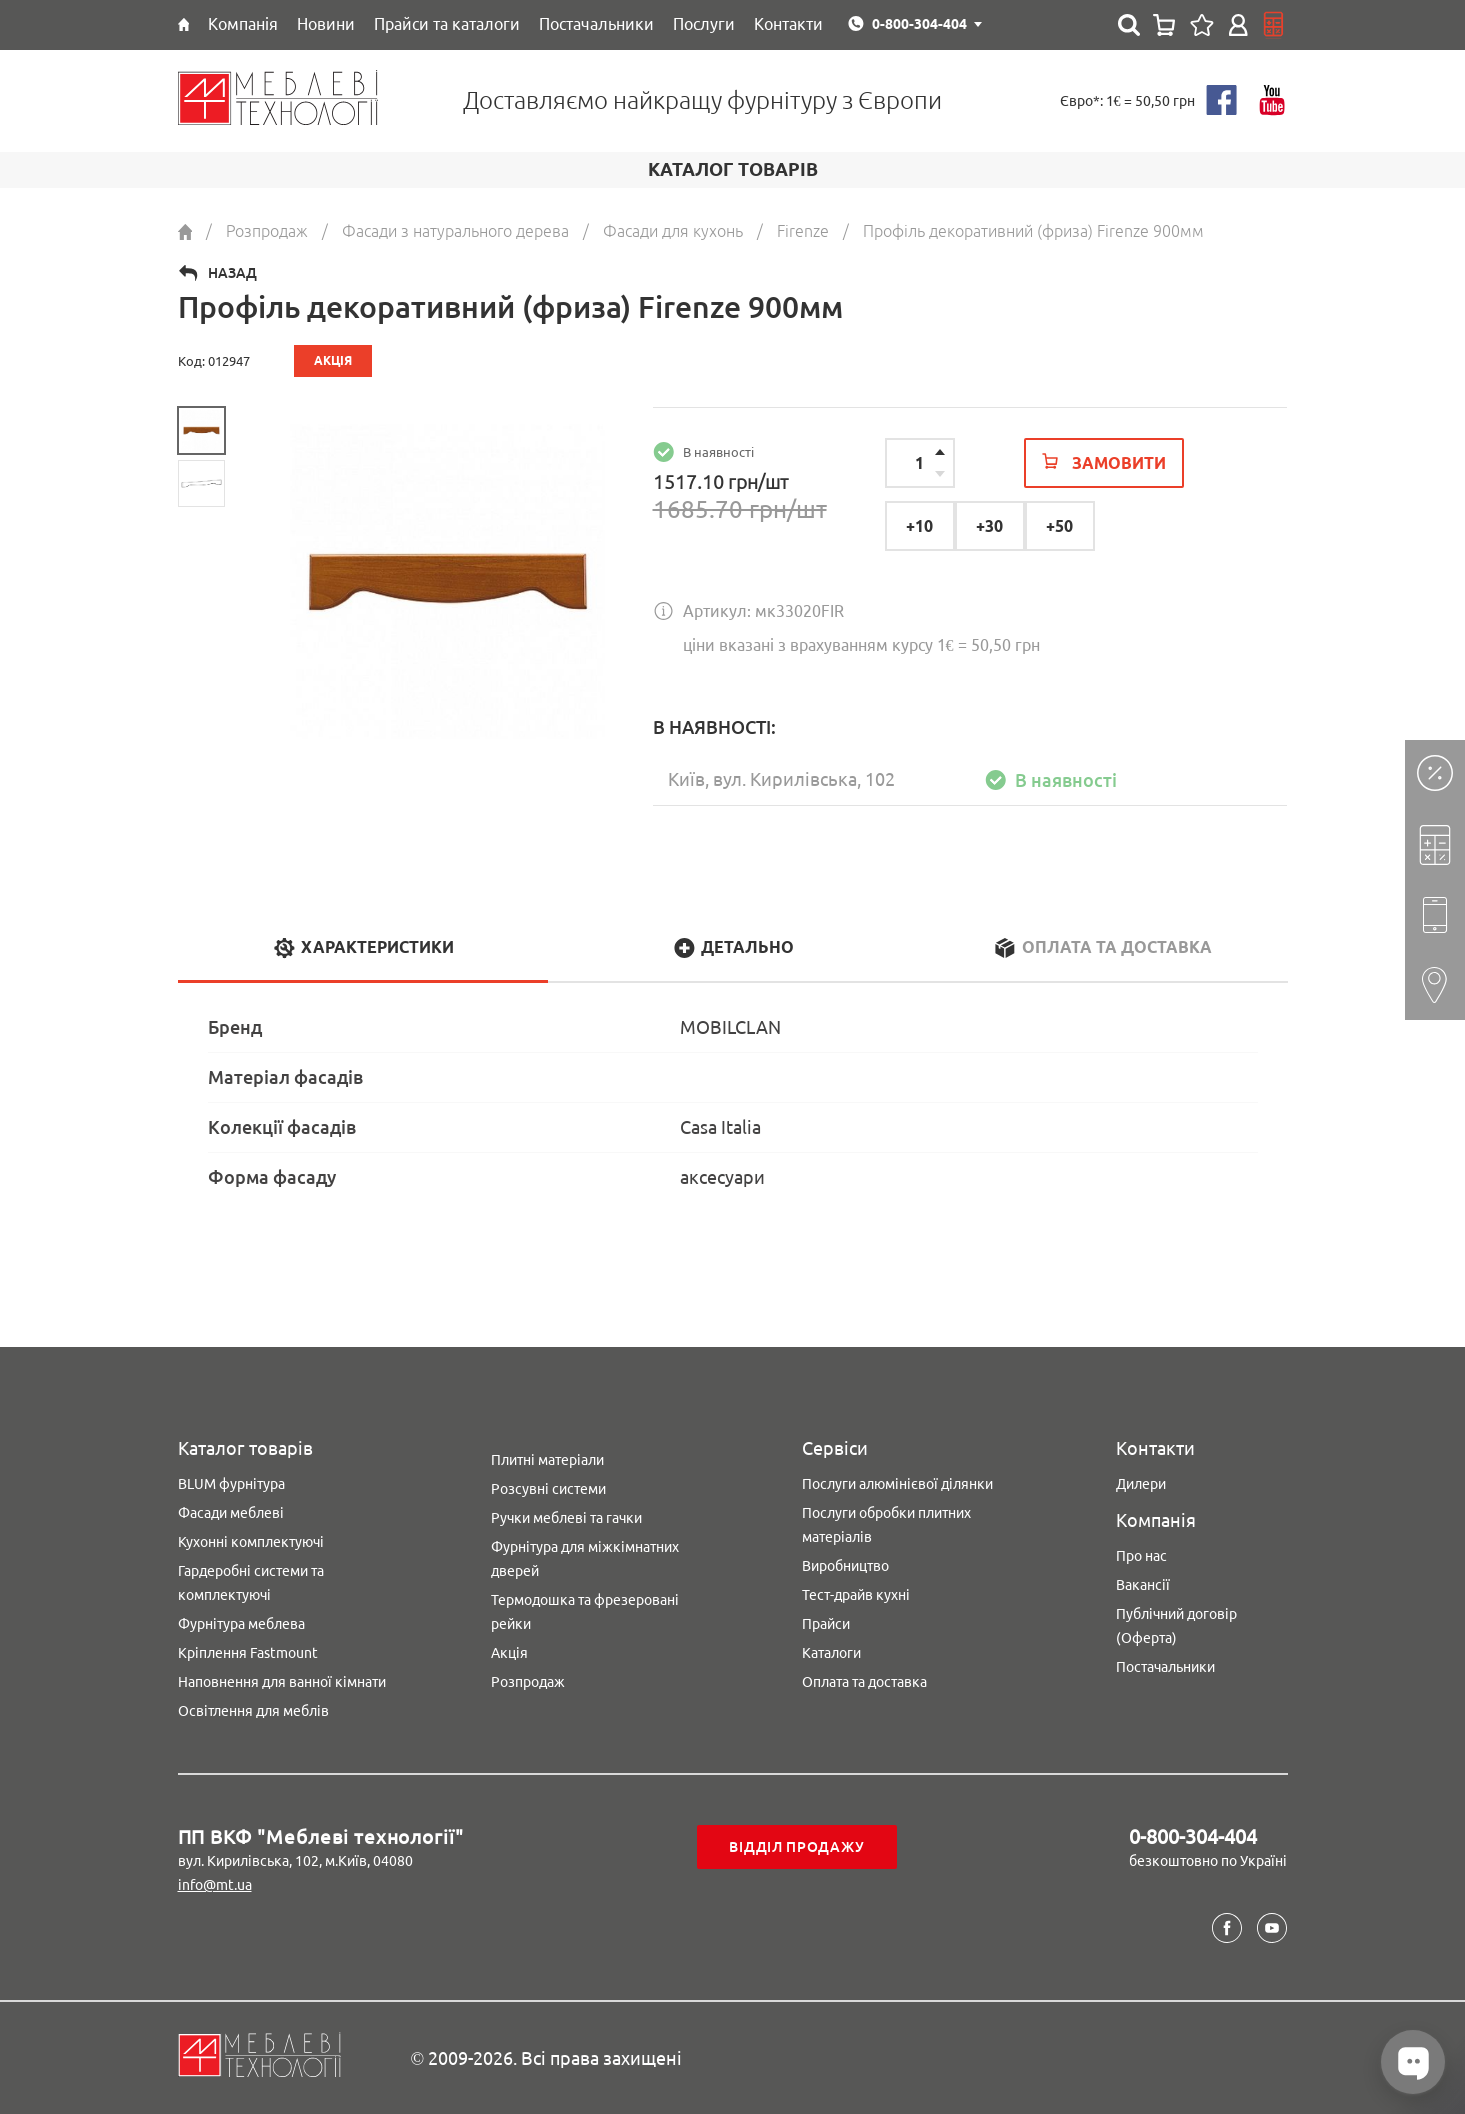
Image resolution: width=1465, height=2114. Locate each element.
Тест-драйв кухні (856, 1595)
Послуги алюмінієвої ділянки (897, 1484)
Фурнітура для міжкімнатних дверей (585, 1559)
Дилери (1141, 1484)
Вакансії (1143, 1585)
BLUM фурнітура (231, 1484)
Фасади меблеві (231, 1513)
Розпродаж (528, 1682)
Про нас (1141, 1556)
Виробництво (845, 1566)
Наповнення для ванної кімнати (282, 1682)
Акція (509, 1653)
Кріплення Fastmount (248, 1653)
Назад (232, 273)
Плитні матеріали (547, 1460)
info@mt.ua (215, 1885)
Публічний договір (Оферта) (1176, 1626)
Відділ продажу (796, 1847)
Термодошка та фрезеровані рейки (585, 1612)
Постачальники (1165, 1667)
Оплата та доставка (864, 1682)
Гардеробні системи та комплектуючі (251, 1583)
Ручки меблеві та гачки (566, 1518)
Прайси (826, 1624)
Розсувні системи (548, 1489)
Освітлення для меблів (253, 1711)
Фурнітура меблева (241, 1624)
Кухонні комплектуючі (251, 1542)
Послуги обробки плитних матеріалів (886, 1525)
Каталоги (831, 1653)
